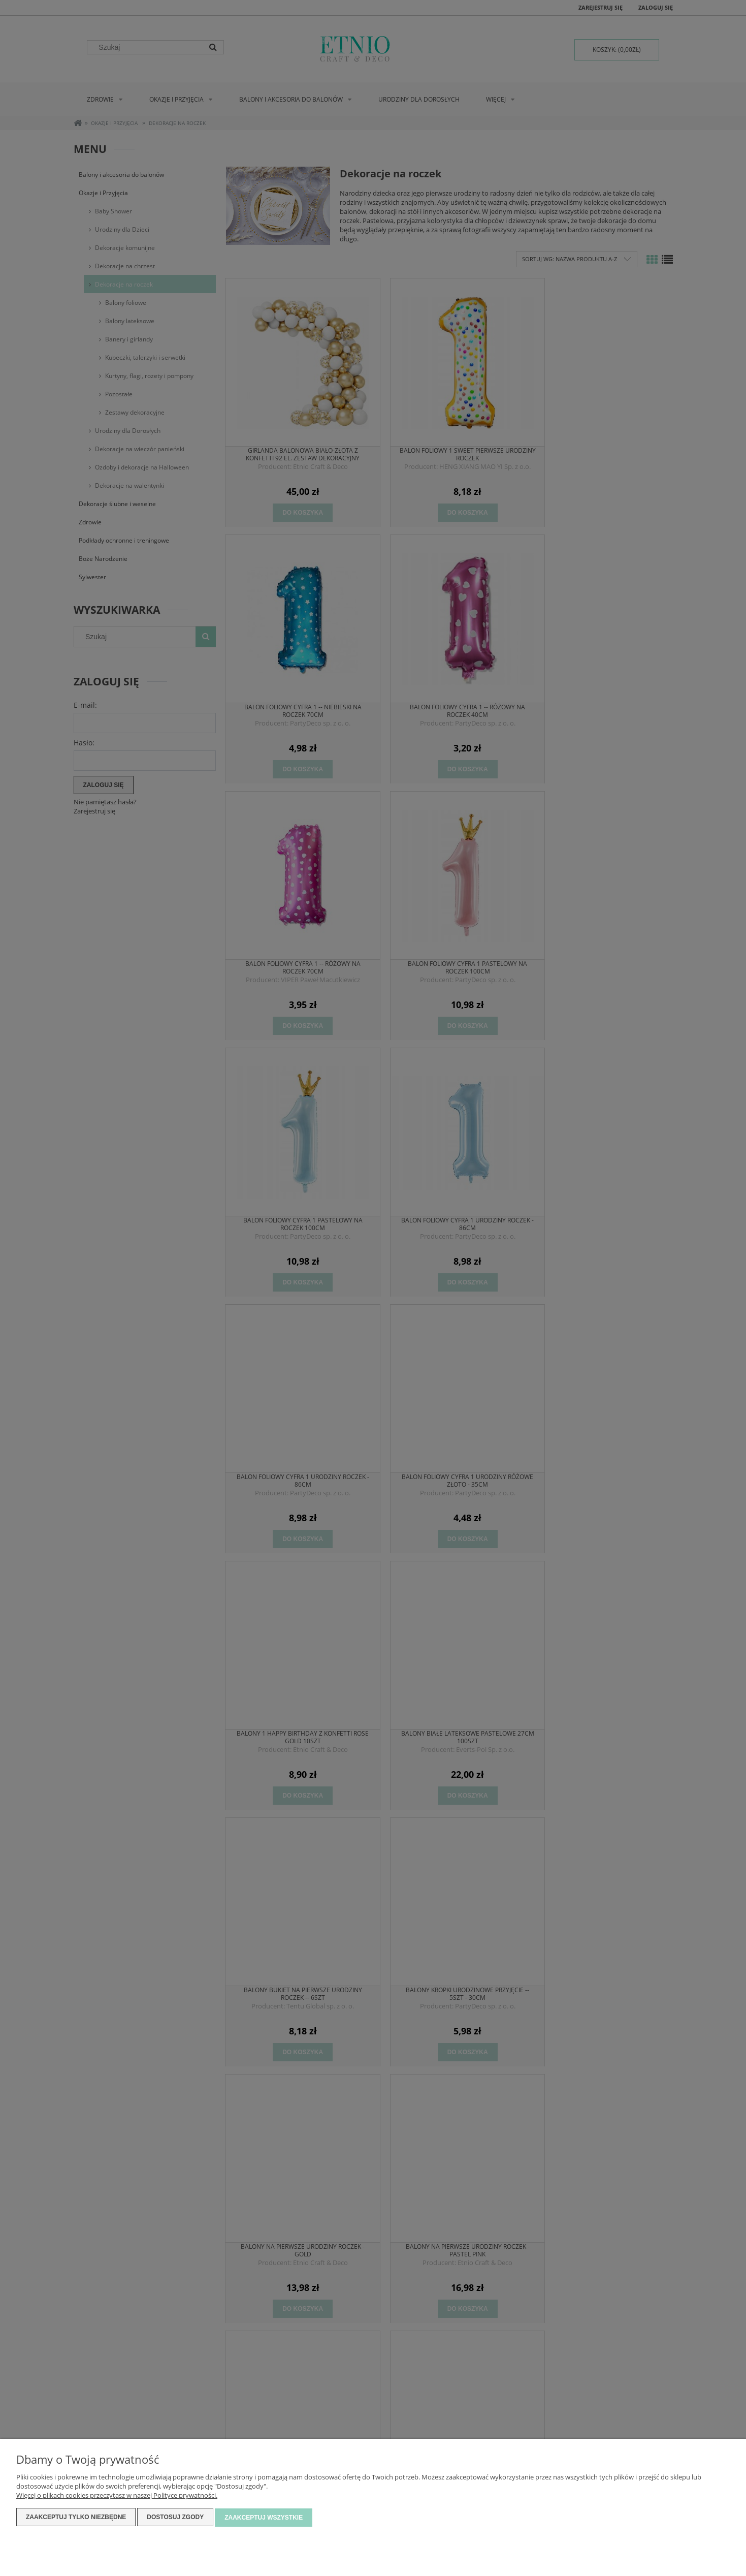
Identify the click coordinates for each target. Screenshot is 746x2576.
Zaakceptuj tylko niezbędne (76, 2518)
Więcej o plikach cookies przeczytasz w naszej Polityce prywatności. (116, 2496)
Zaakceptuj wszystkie (263, 2518)
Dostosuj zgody (175, 2518)
